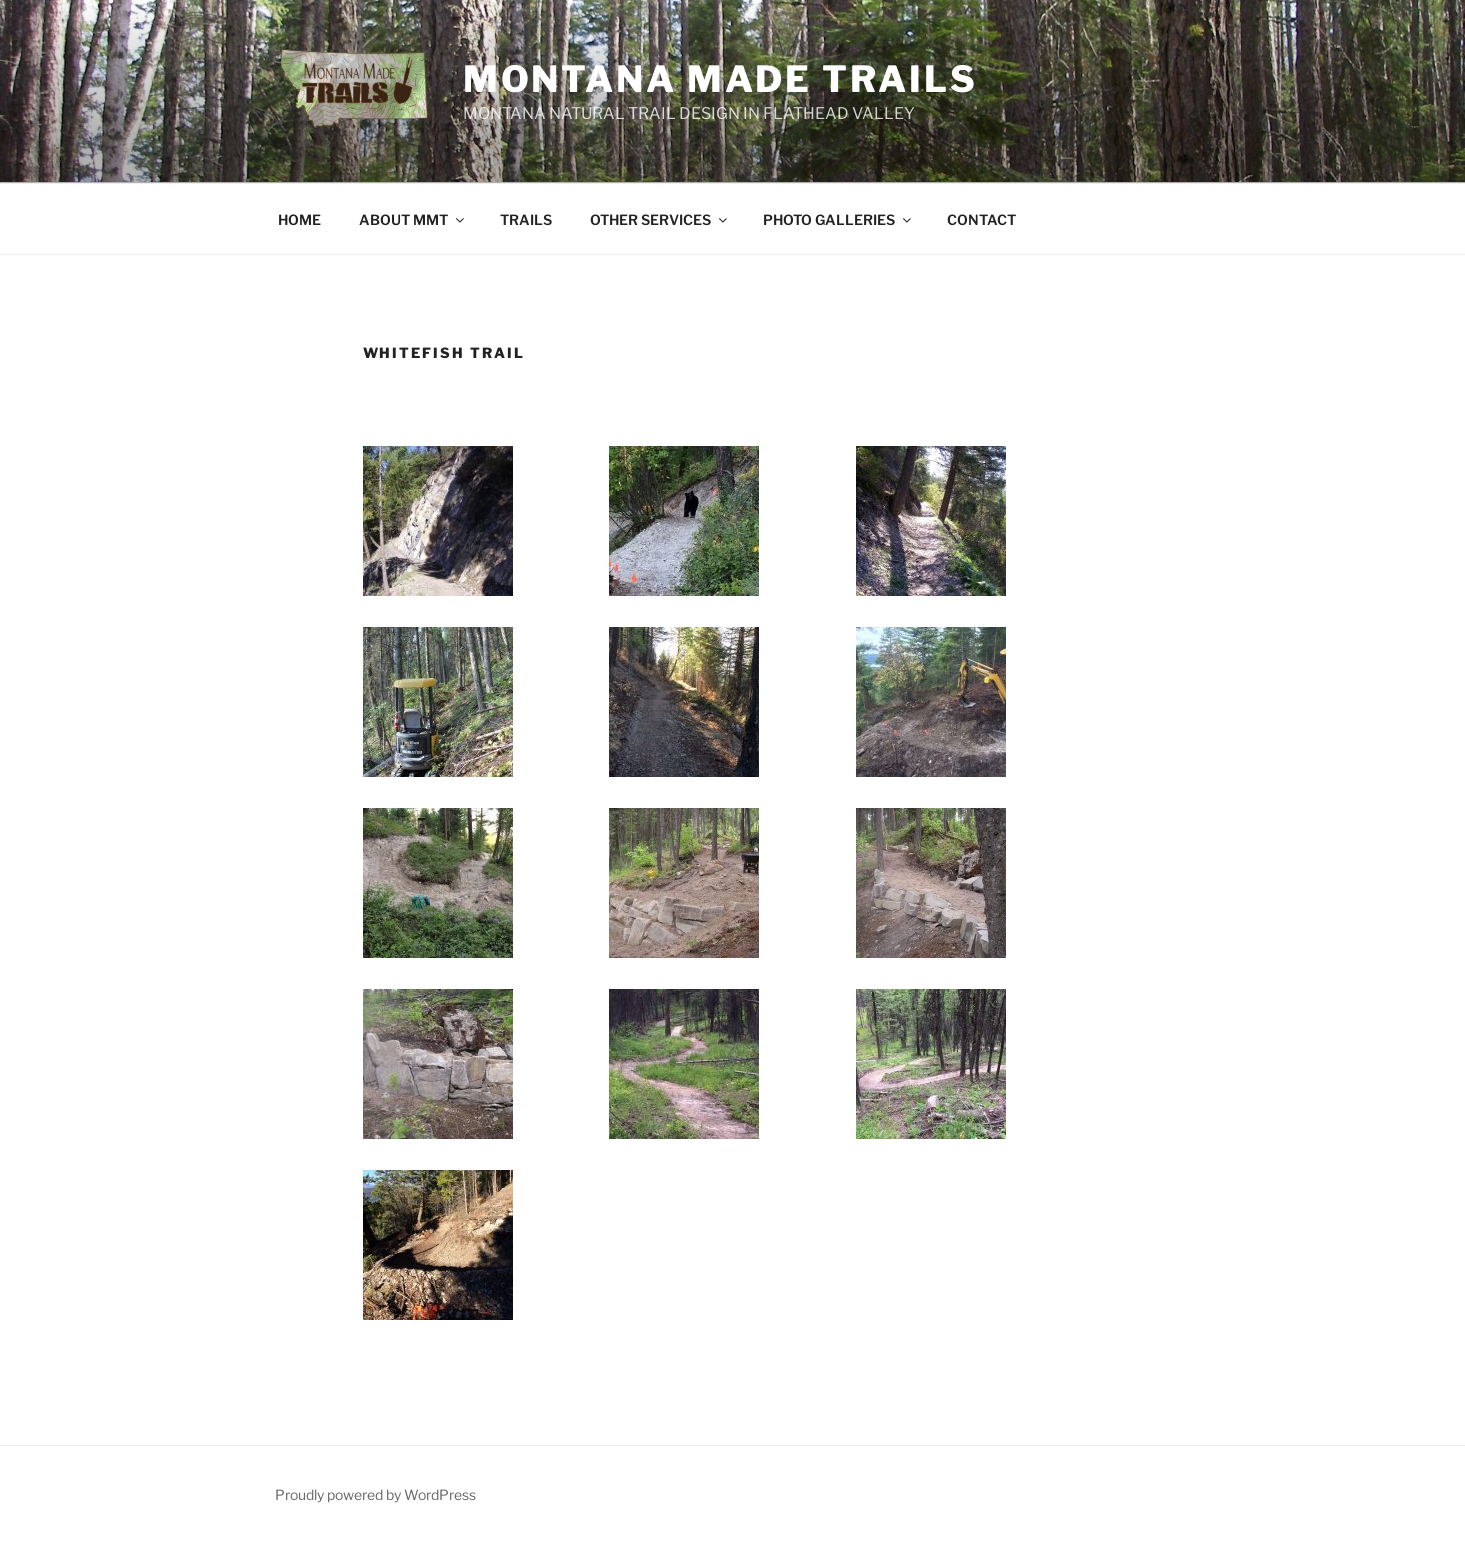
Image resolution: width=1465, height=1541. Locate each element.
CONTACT (981, 219)
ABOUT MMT (413, 219)
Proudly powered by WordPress (375, 1494)
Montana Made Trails (720, 79)
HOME (299, 219)
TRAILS (526, 219)
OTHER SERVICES (660, 219)
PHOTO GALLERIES (838, 219)
